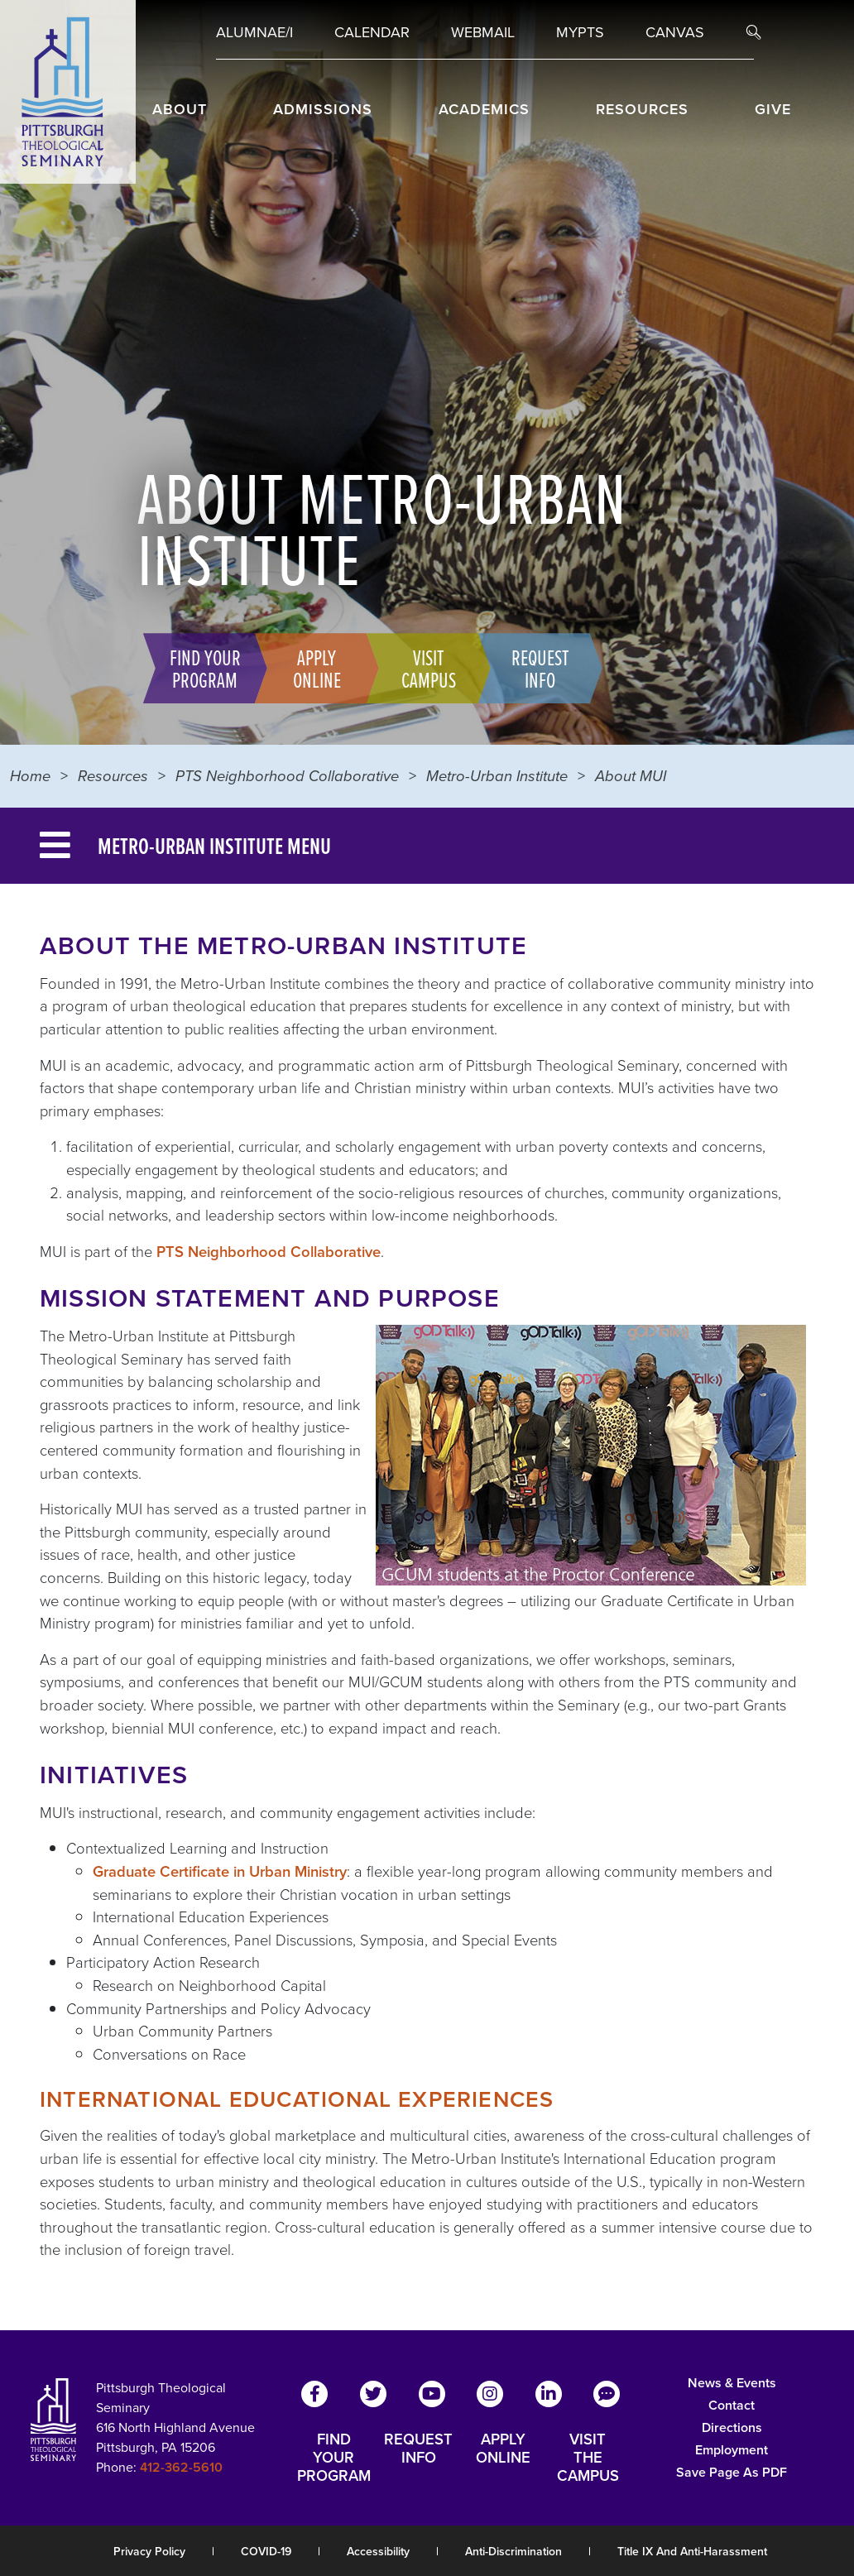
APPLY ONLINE (503, 2449)
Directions (732, 2427)
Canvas (674, 32)
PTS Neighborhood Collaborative (287, 776)
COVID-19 (266, 2551)
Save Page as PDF (731, 2472)
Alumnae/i (254, 32)
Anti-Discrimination (513, 2551)
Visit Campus (423, 667)
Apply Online (311, 667)
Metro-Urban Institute (497, 776)
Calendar (372, 32)
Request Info (535, 667)
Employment (731, 2450)
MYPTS (580, 32)
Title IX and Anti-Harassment (692, 2551)
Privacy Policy (149, 2551)
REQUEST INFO (418, 2449)
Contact (731, 2405)
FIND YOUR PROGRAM (334, 2457)
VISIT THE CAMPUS (588, 2457)
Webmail (483, 32)
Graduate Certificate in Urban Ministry (220, 1871)
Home (30, 776)
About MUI (630, 776)
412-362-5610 (181, 2467)
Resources (113, 776)
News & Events (732, 2383)
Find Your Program (199, 667)
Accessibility (378, 2551)
